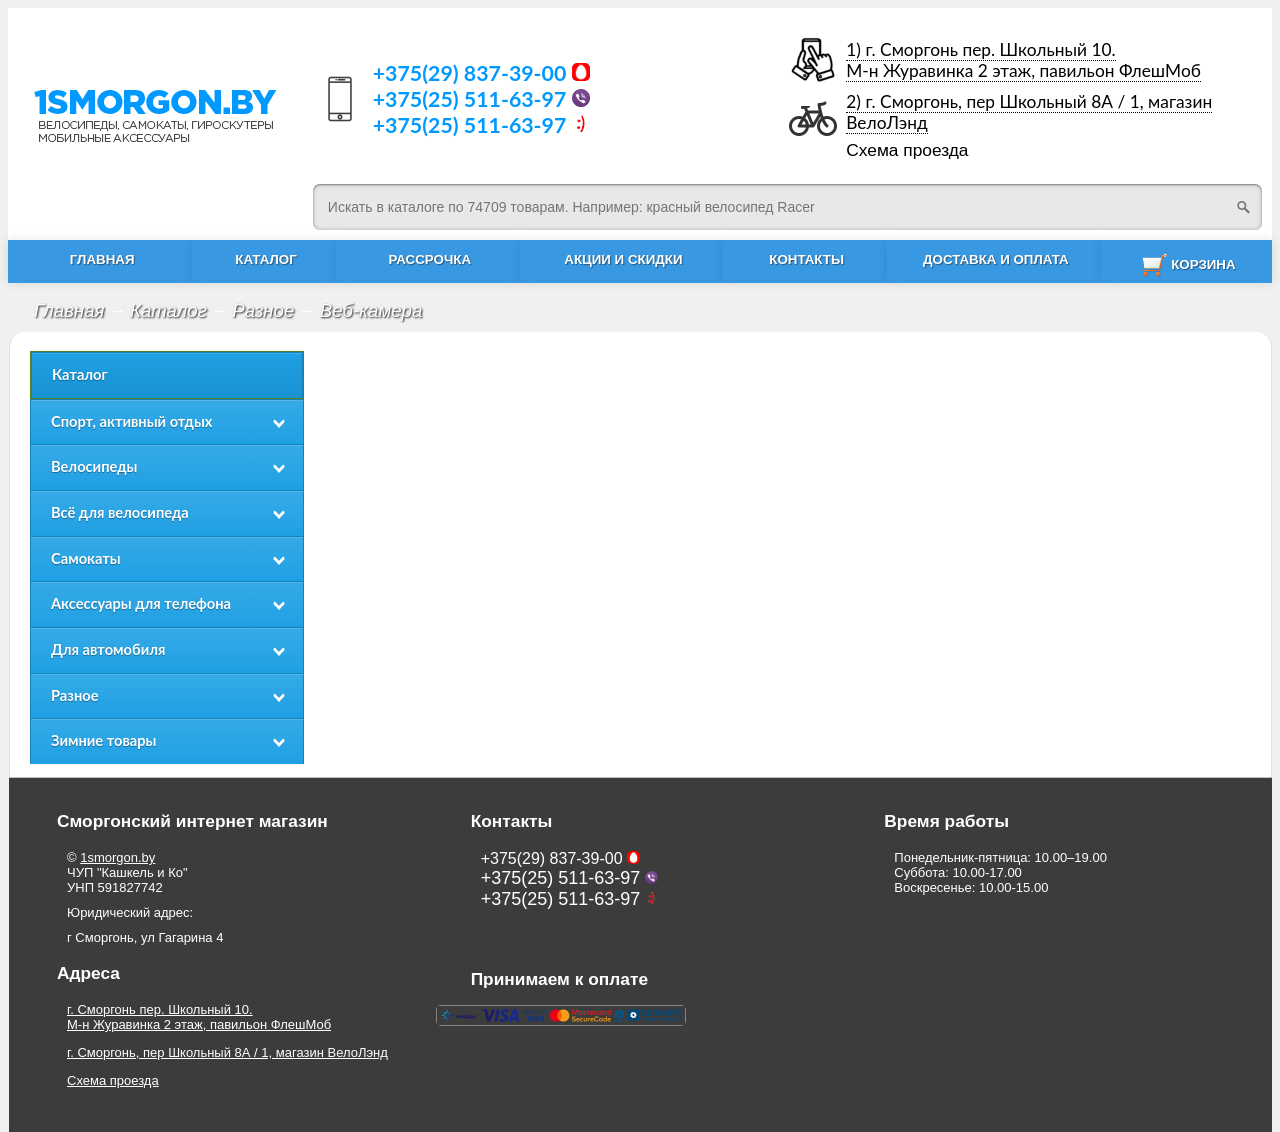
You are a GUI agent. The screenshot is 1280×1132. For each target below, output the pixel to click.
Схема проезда (907, 150)
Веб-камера (371, 310)
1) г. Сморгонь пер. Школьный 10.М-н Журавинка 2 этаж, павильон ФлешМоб (1023, 60)
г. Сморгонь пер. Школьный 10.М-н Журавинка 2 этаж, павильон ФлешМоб (199, 1017)
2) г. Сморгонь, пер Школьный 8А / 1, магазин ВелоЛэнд (1029, 112)
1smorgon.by (117, 857)
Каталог (168, 310)
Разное (263, 310)
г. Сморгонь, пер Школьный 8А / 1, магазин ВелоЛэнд (227, 1052)
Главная (69, 310)
